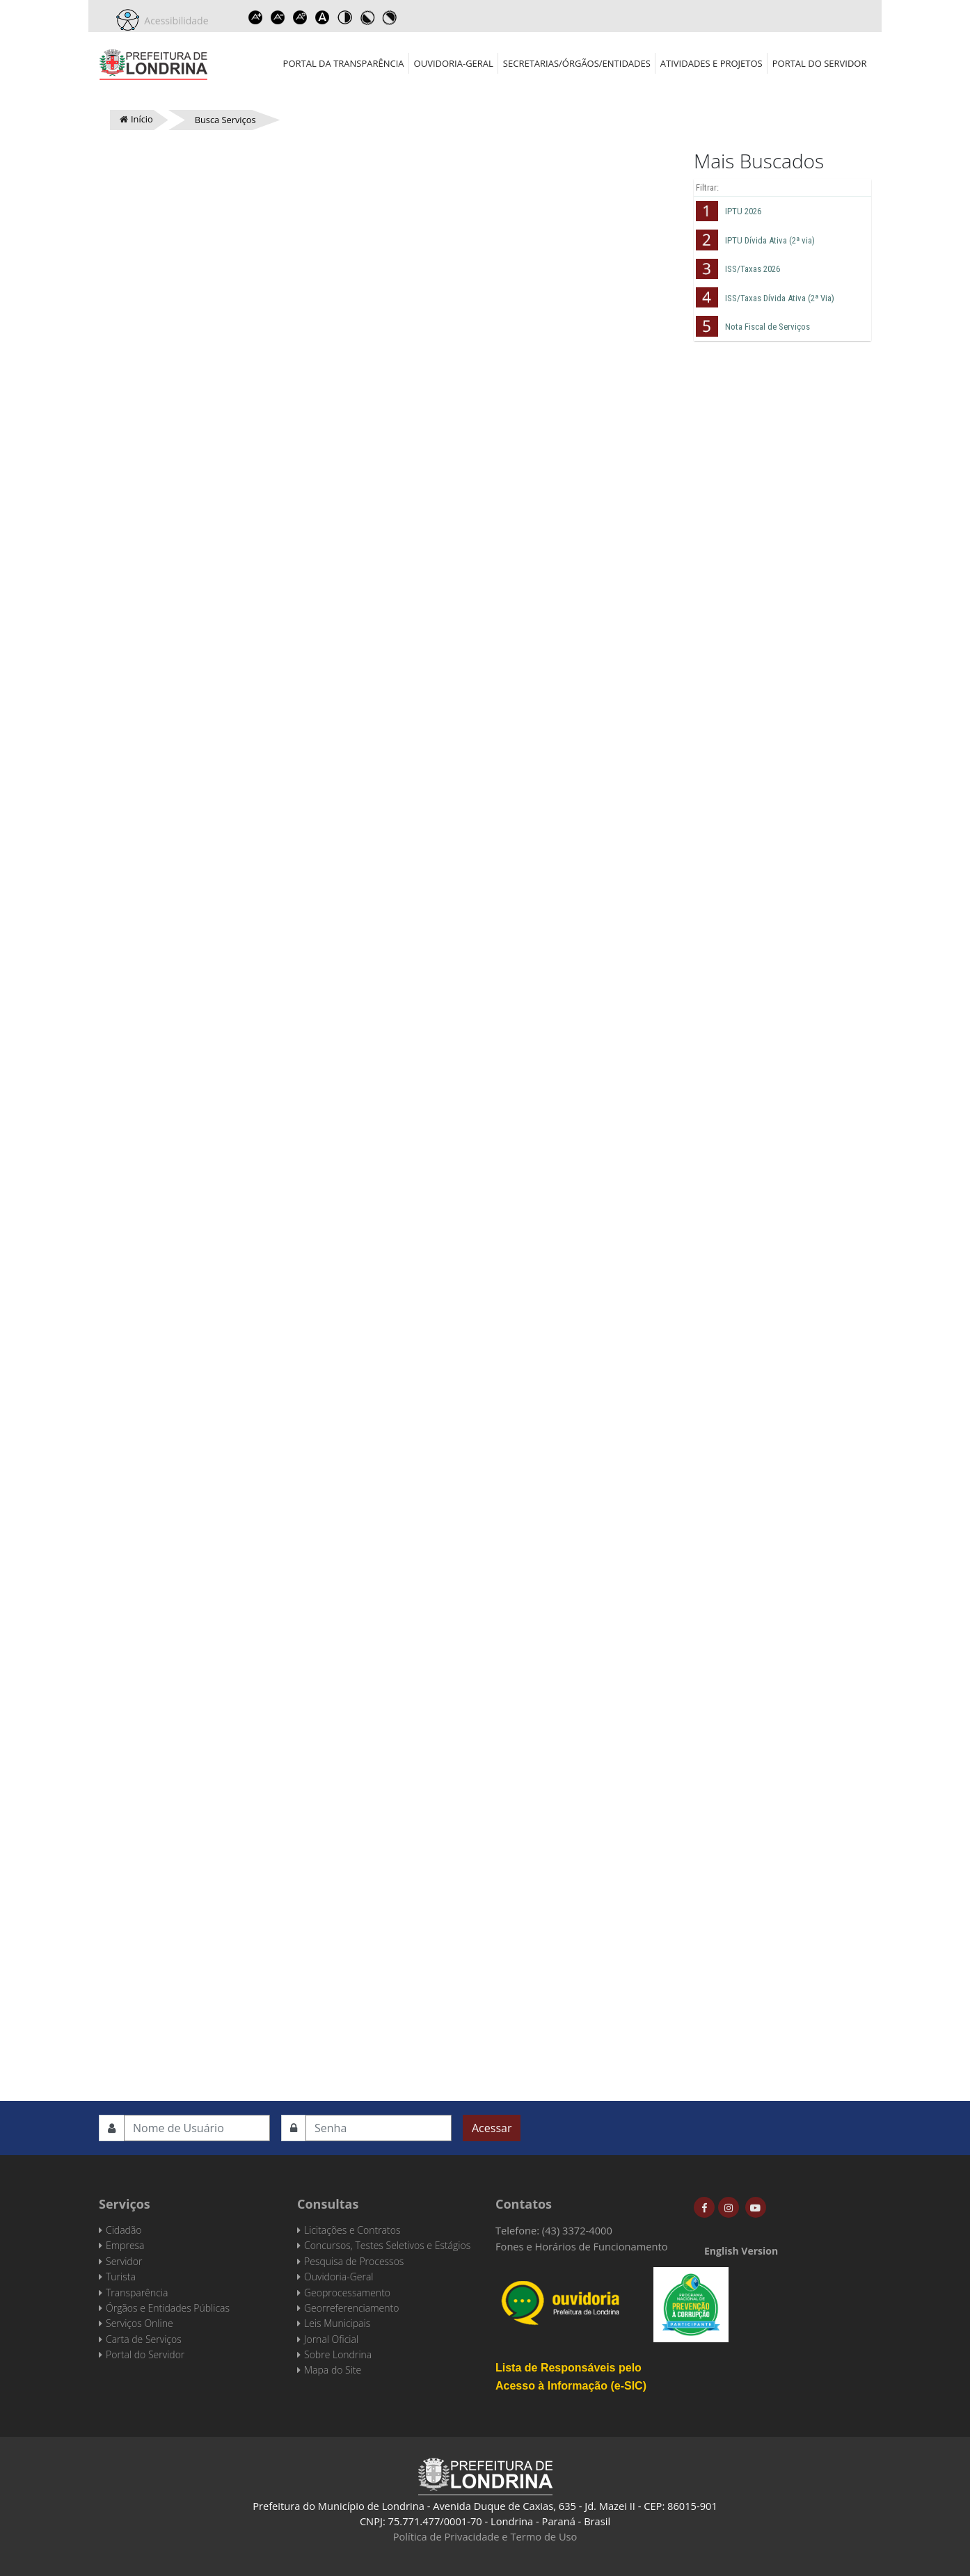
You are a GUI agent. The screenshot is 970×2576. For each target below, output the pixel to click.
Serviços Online (139, 2323)
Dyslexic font (323, 17)
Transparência (137, 2292)
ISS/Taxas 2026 (752, 269)
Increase (256, 17)
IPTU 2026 (743, 211)
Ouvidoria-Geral (453, 63)
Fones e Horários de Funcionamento (581, 2246)
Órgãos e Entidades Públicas (168, 2307)
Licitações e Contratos (352, 2230)
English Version (741, 2250)
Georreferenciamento (351, 2307)
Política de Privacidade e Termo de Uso (485, 2536)
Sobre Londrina (338, 2354)
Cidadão (124, 2230)
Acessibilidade (174, 20)
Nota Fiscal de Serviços (767, 326)
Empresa (125, 2245)
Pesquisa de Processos (354, 2261)
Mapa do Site (332, 2369)
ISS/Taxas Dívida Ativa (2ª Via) (779, 298)
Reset (300, 17)
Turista (121, 2276)
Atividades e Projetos (711, 63)
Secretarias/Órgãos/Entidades (577, 63)
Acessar (491, 2128)
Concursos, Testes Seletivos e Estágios (387, 2245)
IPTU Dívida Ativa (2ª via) (770, 240)
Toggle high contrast (345, 17)
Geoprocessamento (347, 2292)
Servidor (124, 2261)
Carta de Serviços (144, 2339)
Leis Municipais (337, 2323)
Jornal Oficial (331, 2339)
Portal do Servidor (819, 63)
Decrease (278, 17)
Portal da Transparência (343, 63)
